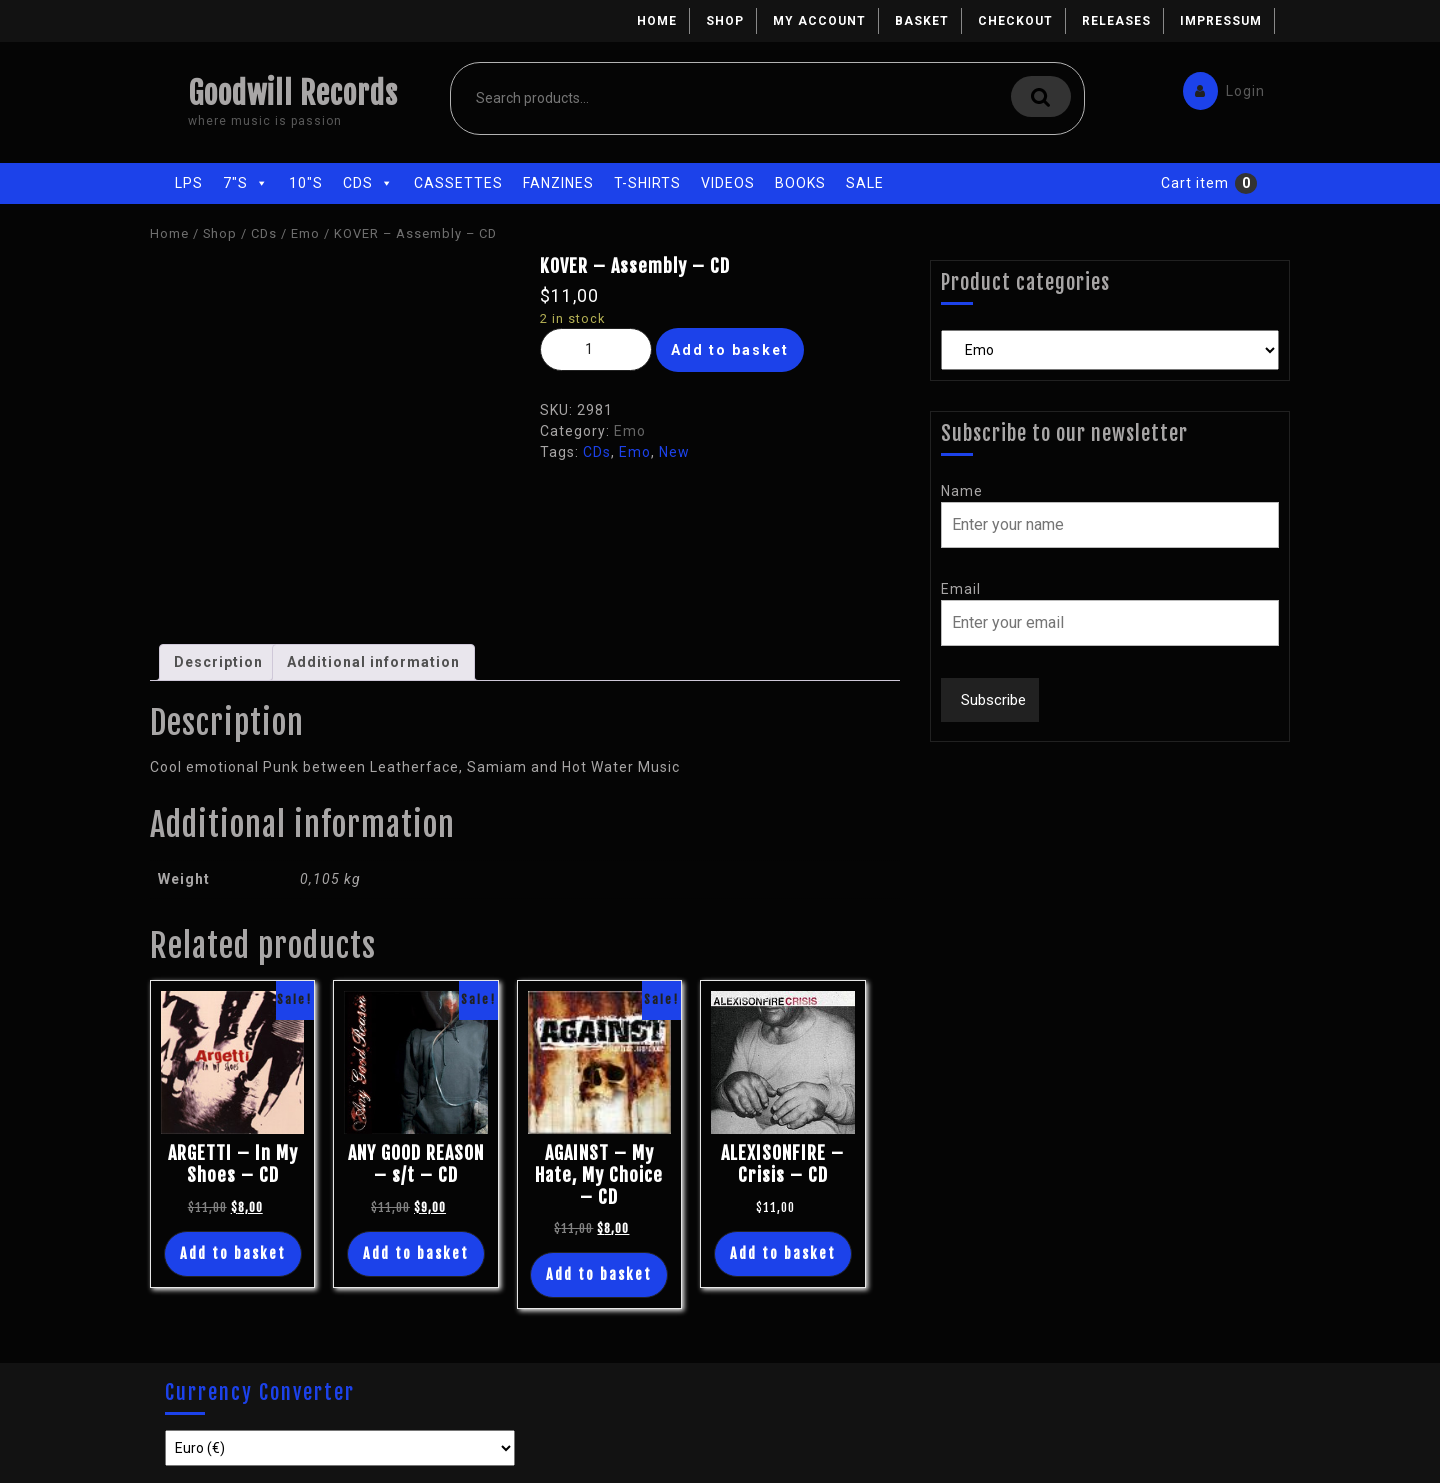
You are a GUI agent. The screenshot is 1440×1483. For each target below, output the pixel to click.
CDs (368, 183)
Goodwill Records (293, 93)
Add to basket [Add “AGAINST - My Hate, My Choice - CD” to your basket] (599, 1274)
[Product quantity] (596, 349)
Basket (922, 21)
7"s (246, 183)
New (674, 452)
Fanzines (558, 183)
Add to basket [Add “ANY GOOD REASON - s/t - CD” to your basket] (416, 1253)
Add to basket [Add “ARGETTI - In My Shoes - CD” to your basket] (233, 1253)
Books (800, 183)
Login (1219, 86)
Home (657, 21)
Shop (725, 21)
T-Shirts (647, 183)
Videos (728, 183)
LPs (189, 183)
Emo (305, 233)
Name (962, 491)
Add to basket (730, 350)
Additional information (373, 662)
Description (218, 662)
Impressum (1221, 21)
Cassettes (458, 183)
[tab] (218, 662)
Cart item (1195, 183)
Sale (865, 183)
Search (1041, 96)
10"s (306, 183)
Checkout (1015, 21)
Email (961, 589)
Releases (1116, 21)
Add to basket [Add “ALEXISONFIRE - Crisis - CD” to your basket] (783, 1253)
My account (819, 21)
